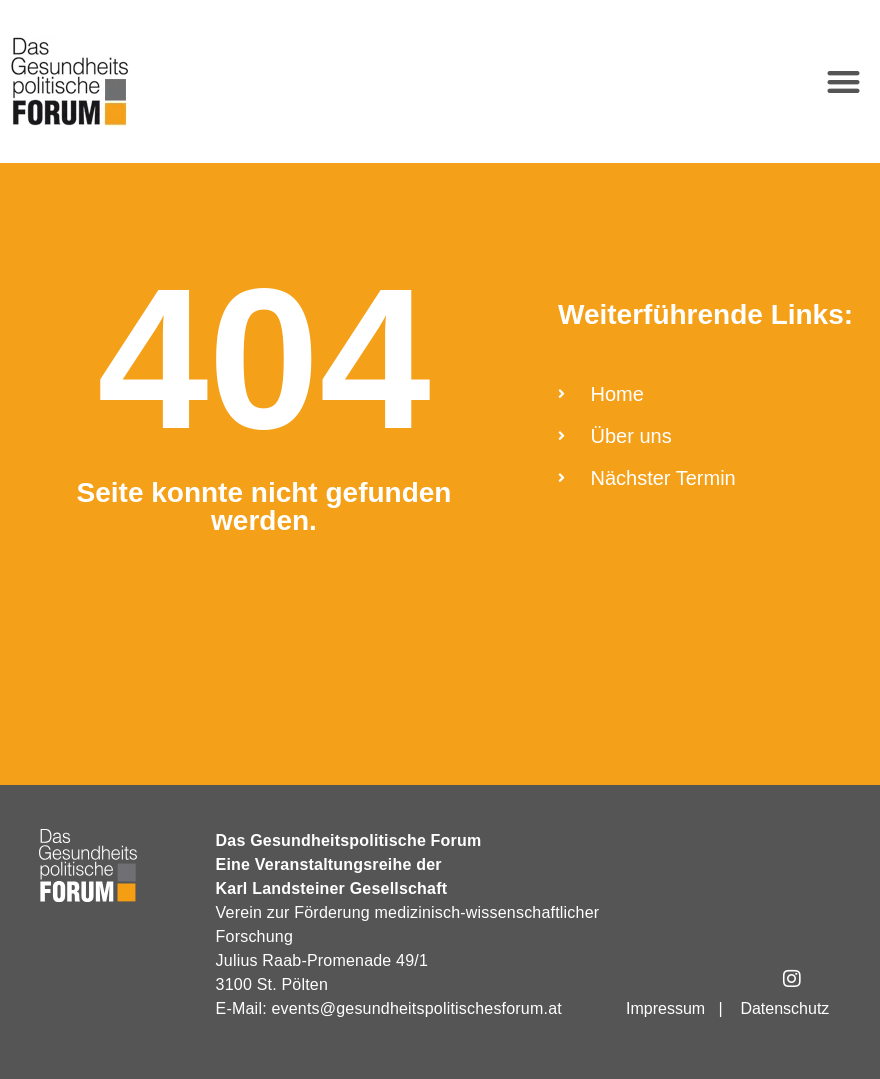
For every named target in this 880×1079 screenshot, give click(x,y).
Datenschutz (784, 1008)
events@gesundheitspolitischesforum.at (416, 1008)
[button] (844, 81)
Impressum (665, 1008)
